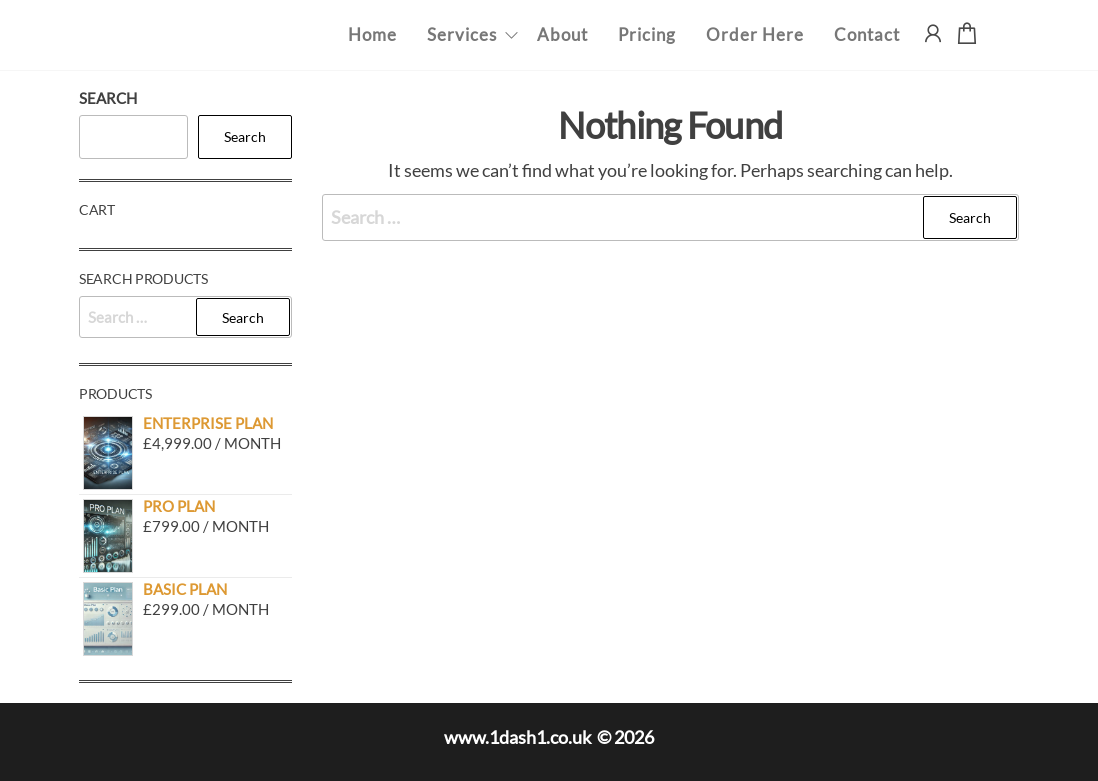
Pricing (647, 34)
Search (108, 98)
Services (462, 34)
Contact (867, 34)
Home (372, 34)
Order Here (755, 34)
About (562, 34)
